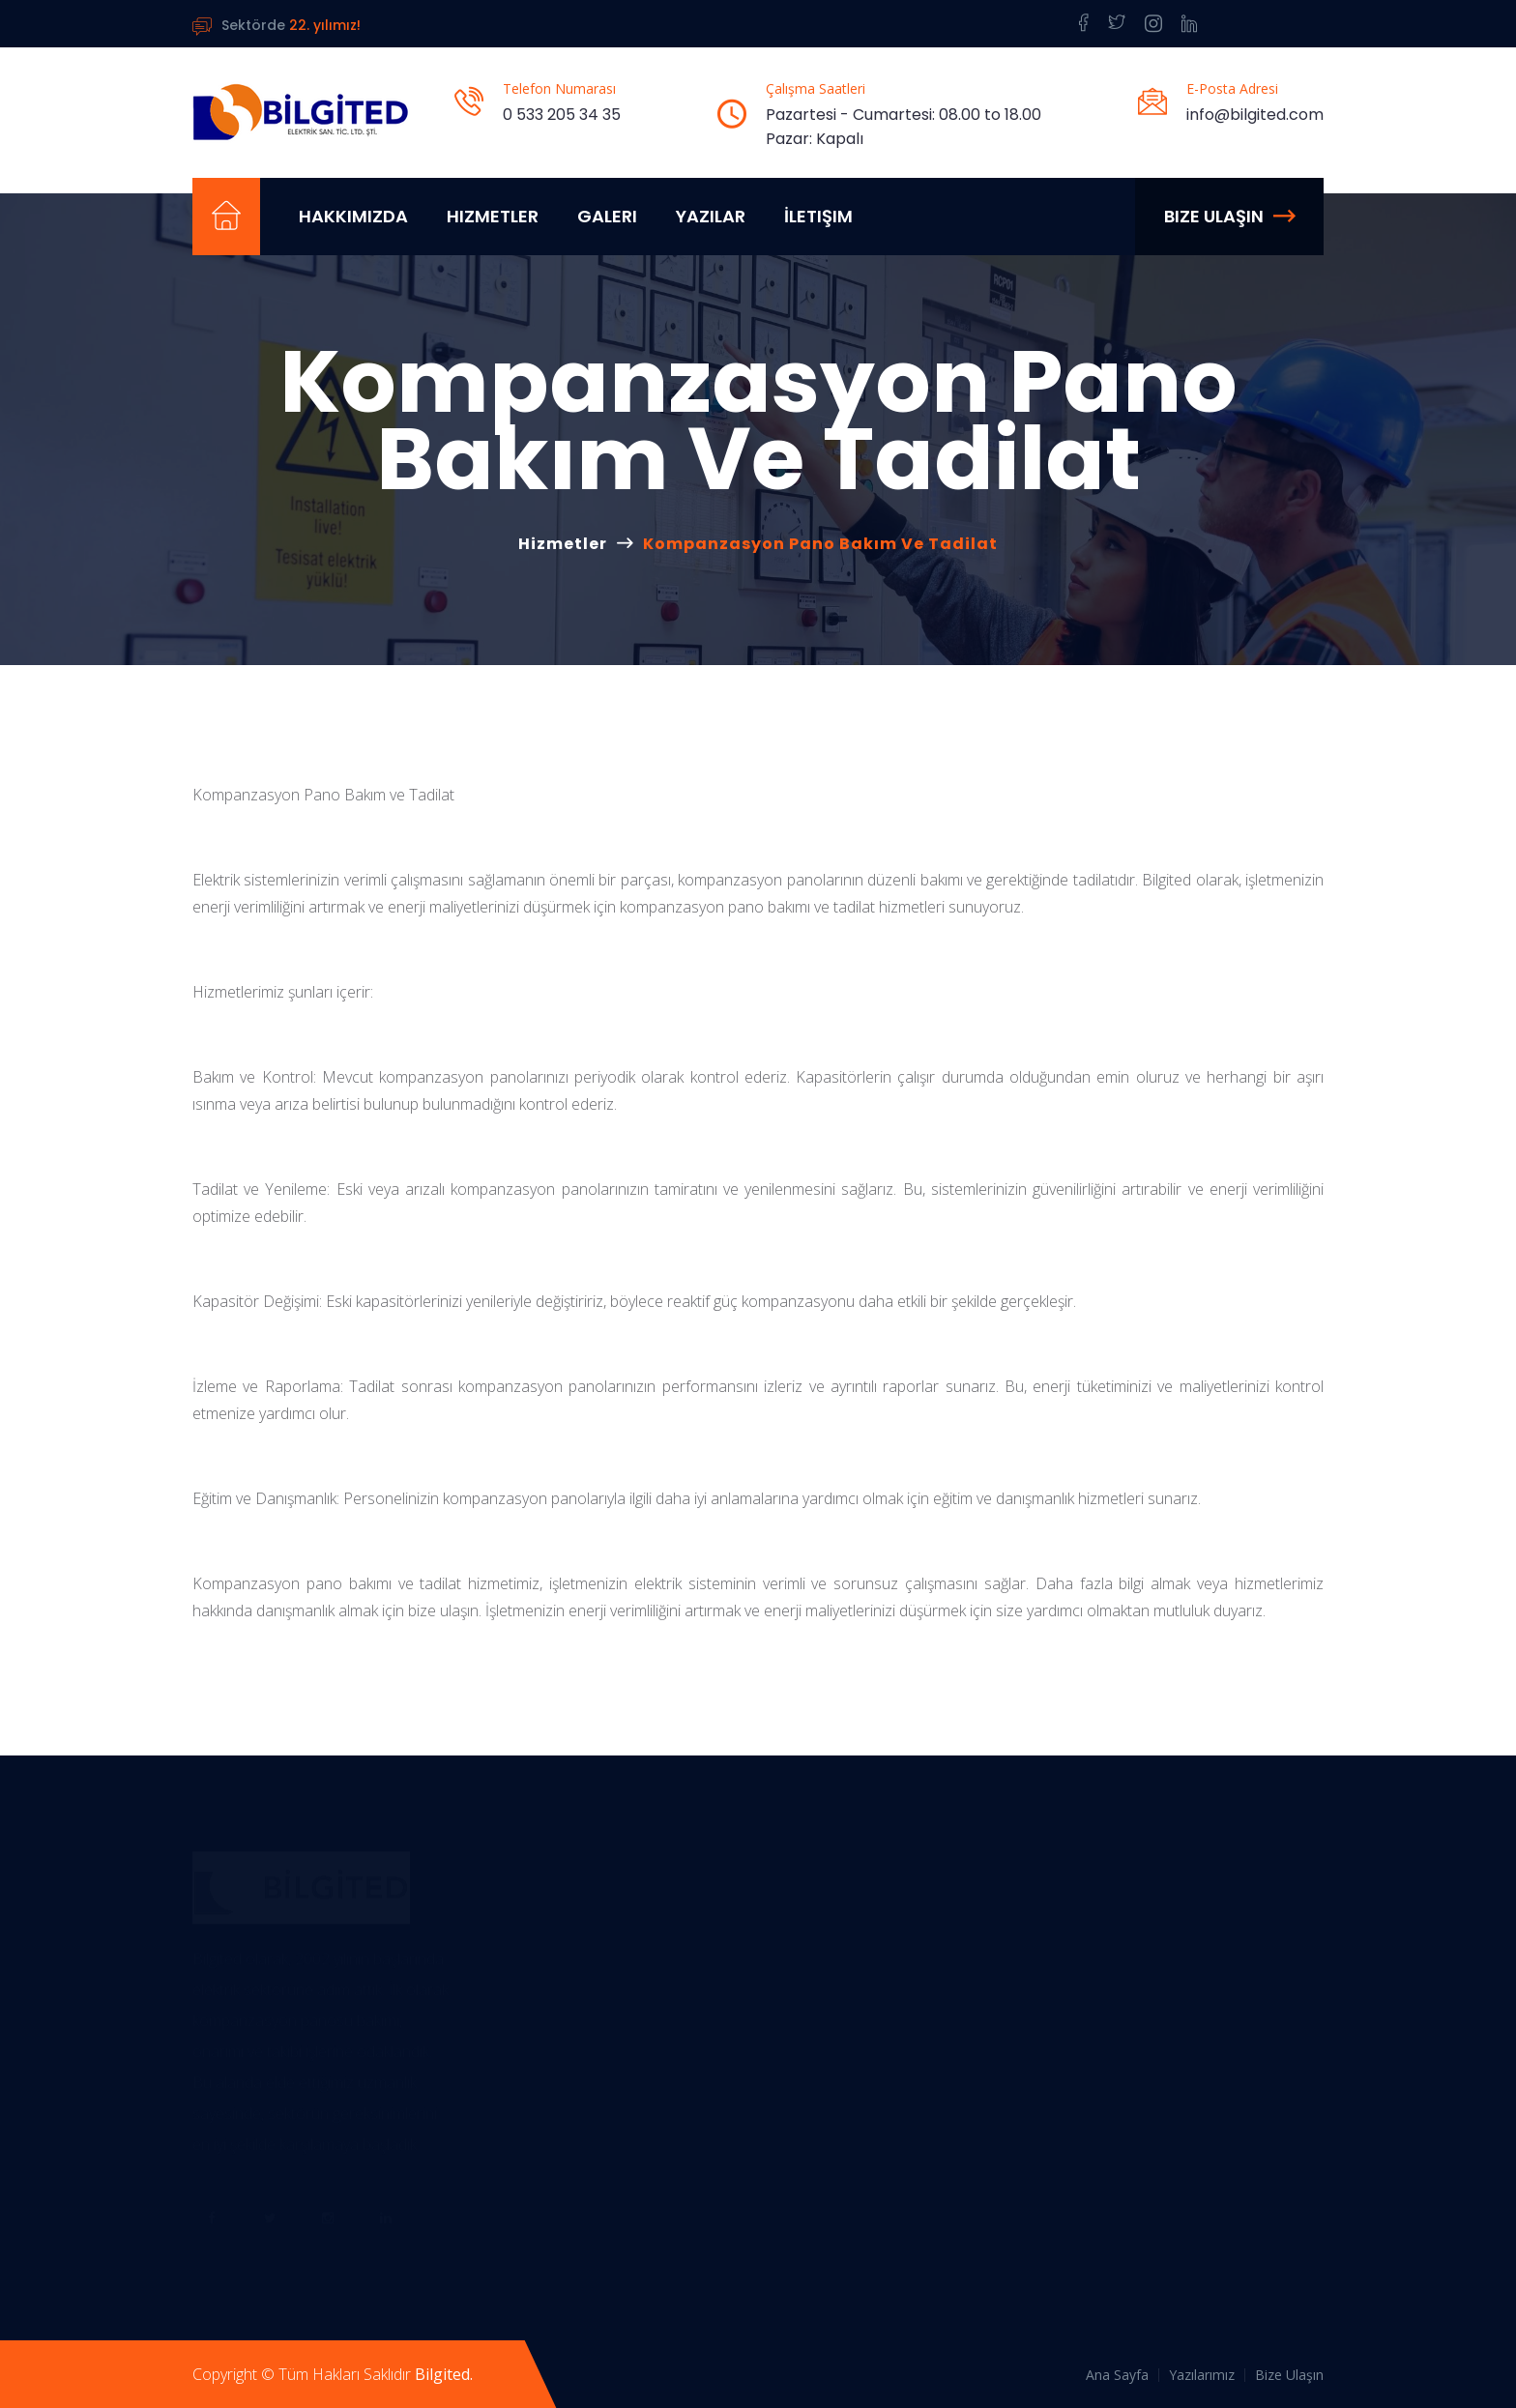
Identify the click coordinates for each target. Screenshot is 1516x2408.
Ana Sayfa (1117, 2374)
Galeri (607, 216)
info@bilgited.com (1255, 114)
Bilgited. (444, 2374)
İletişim (818, 216)
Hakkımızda (353, 216)
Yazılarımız (1202, 2374)
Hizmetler (493, 216)
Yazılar (710, 216)
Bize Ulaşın (1229, 216)
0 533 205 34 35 (562, 114)
